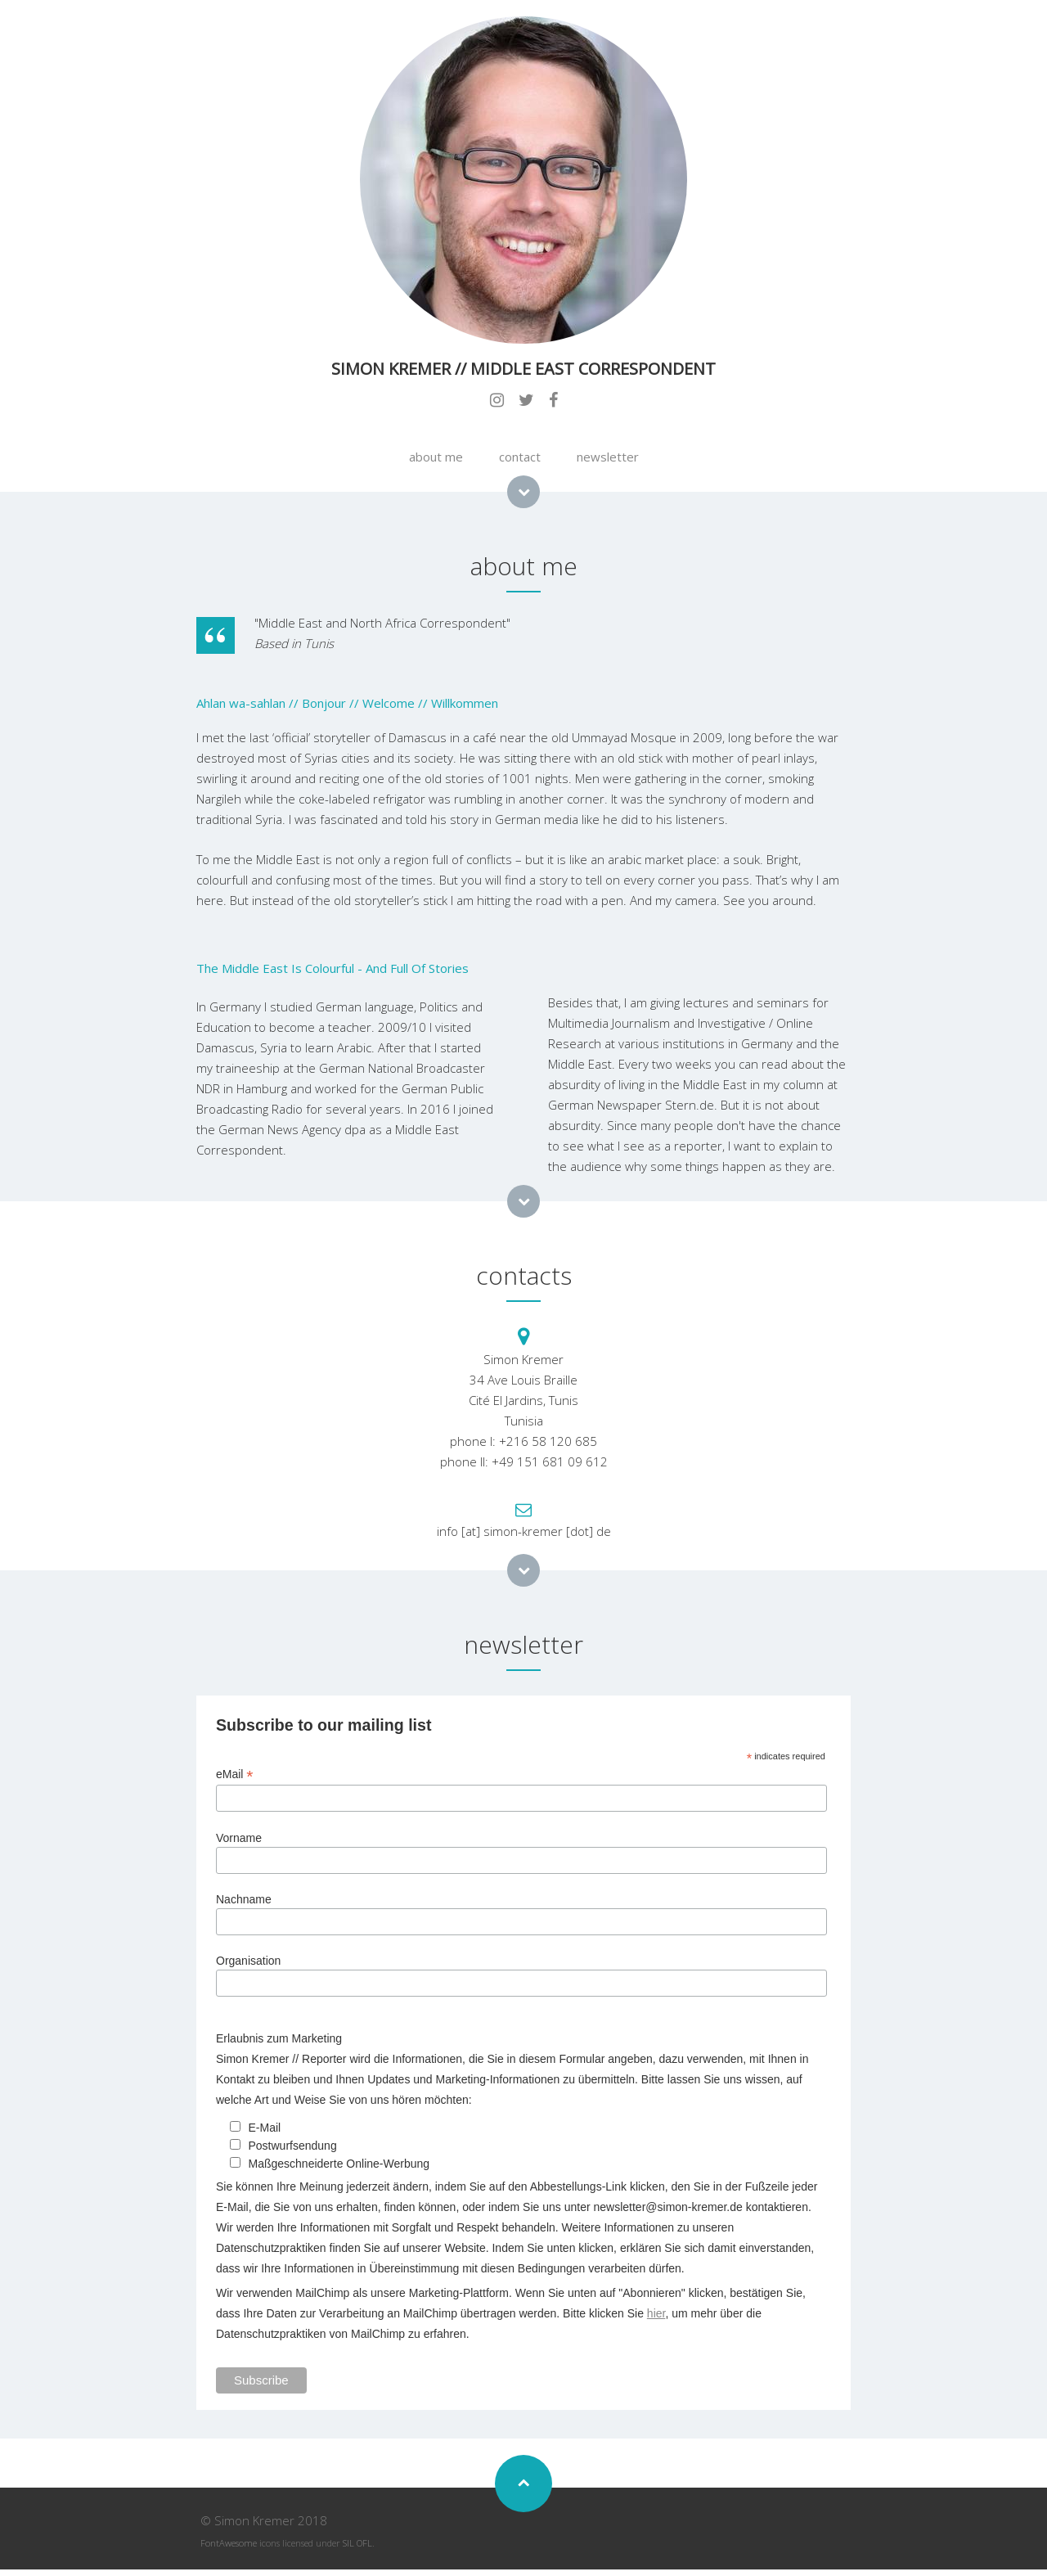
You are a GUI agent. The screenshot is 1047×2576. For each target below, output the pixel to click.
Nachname (244, 1899)
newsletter (608, 456)
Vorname (239, 1837)
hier (656, 2313)
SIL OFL (357, 2543)
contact (520, 456)
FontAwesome (228, 2543)
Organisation (248, 1960)
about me (436, 456)
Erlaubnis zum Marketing (279, 2038)
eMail (235, 1774)
